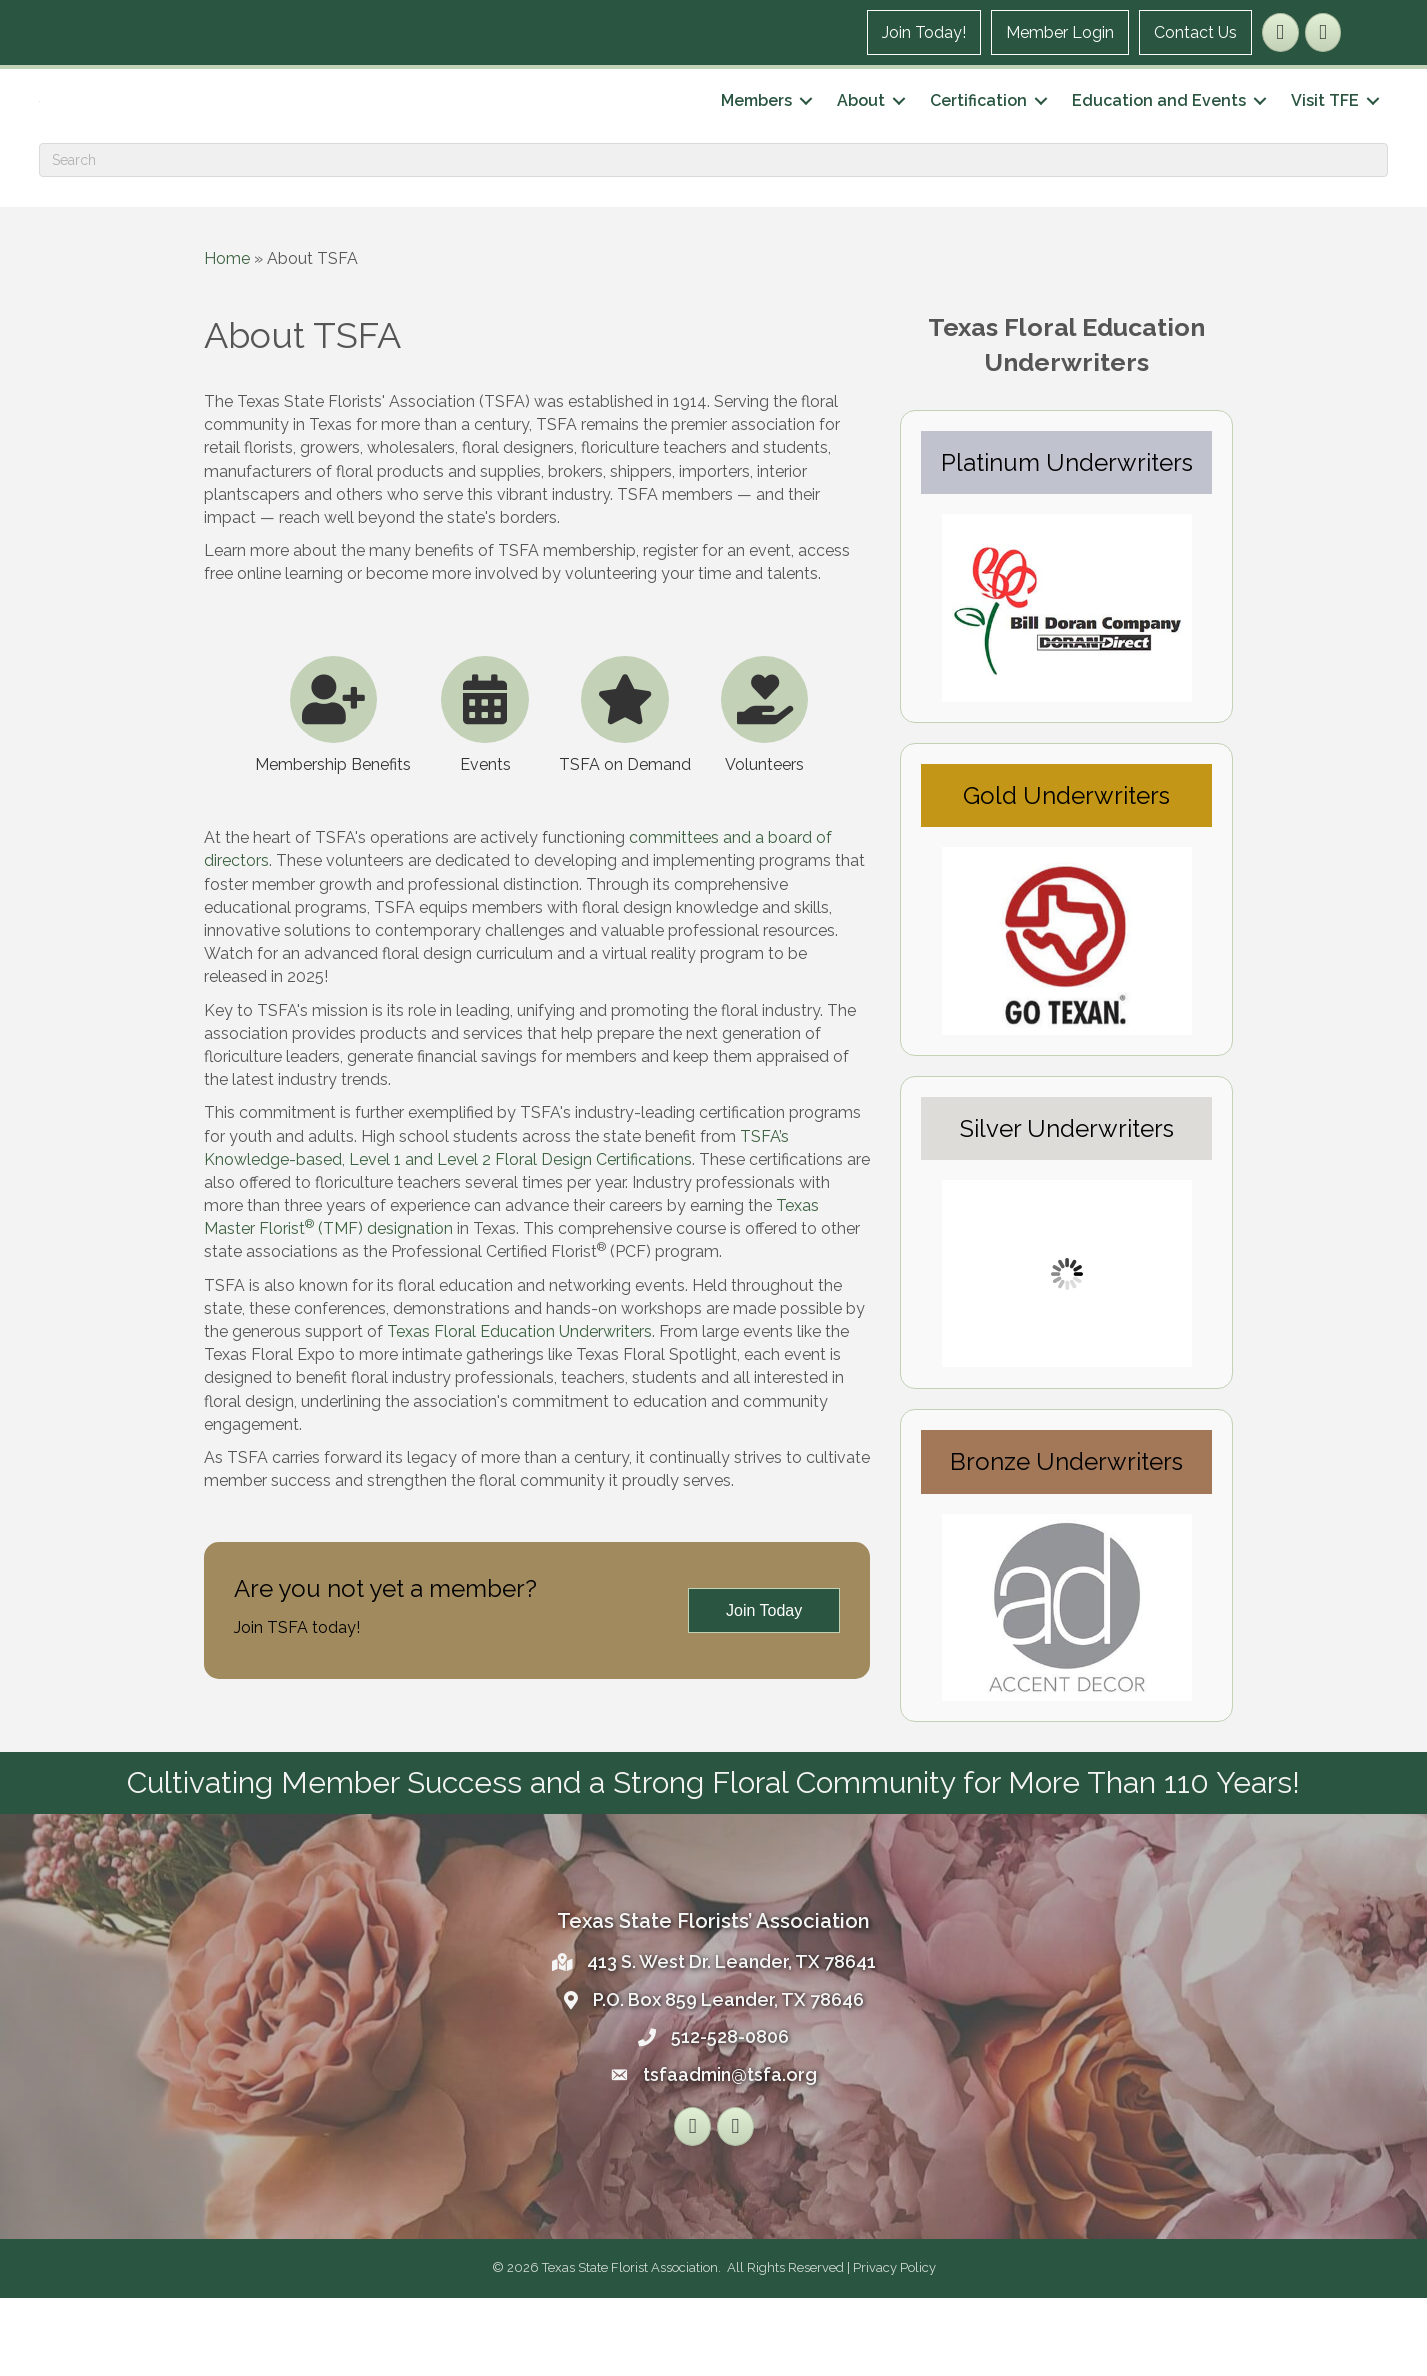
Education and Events (1158, 139)
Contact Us (1194, 32)
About (860, 139)
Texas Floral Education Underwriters (519, 1409)
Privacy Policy (894, 2345)
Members (755, 139)
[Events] (485, 788)
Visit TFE (1324, 139)
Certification (977, 139)
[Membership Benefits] (333, 788)
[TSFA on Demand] (625, 788)
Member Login (1059, 32)
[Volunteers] (765, 788)
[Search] (713, 237)
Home (227, 335)
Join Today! (923, 32)
